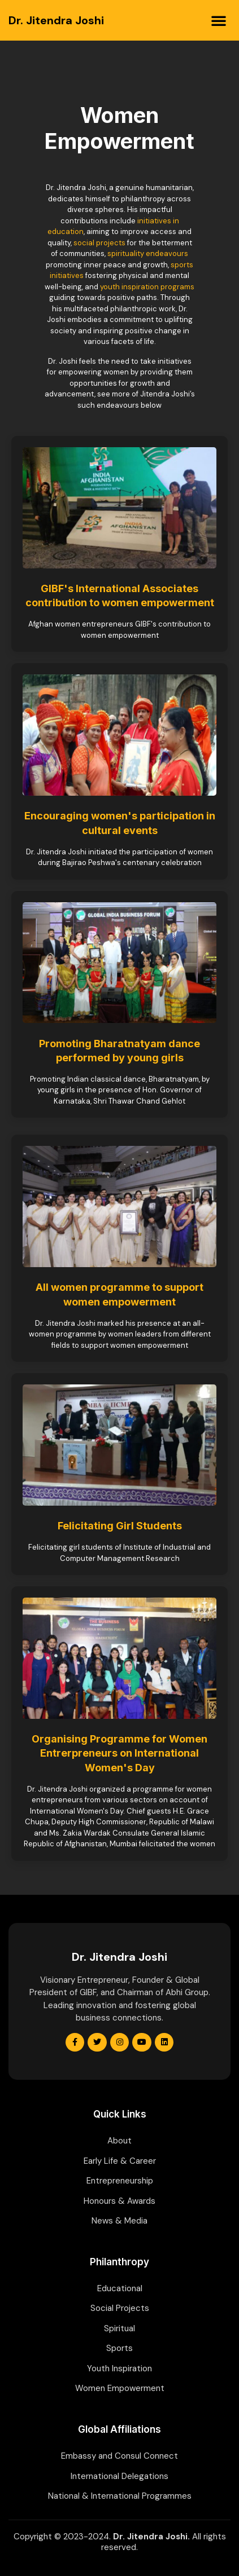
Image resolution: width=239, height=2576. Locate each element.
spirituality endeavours (147, 253)
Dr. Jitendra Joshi (56, 20)
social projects (99, 243)
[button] (219, 20)
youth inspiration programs (147, 287)
